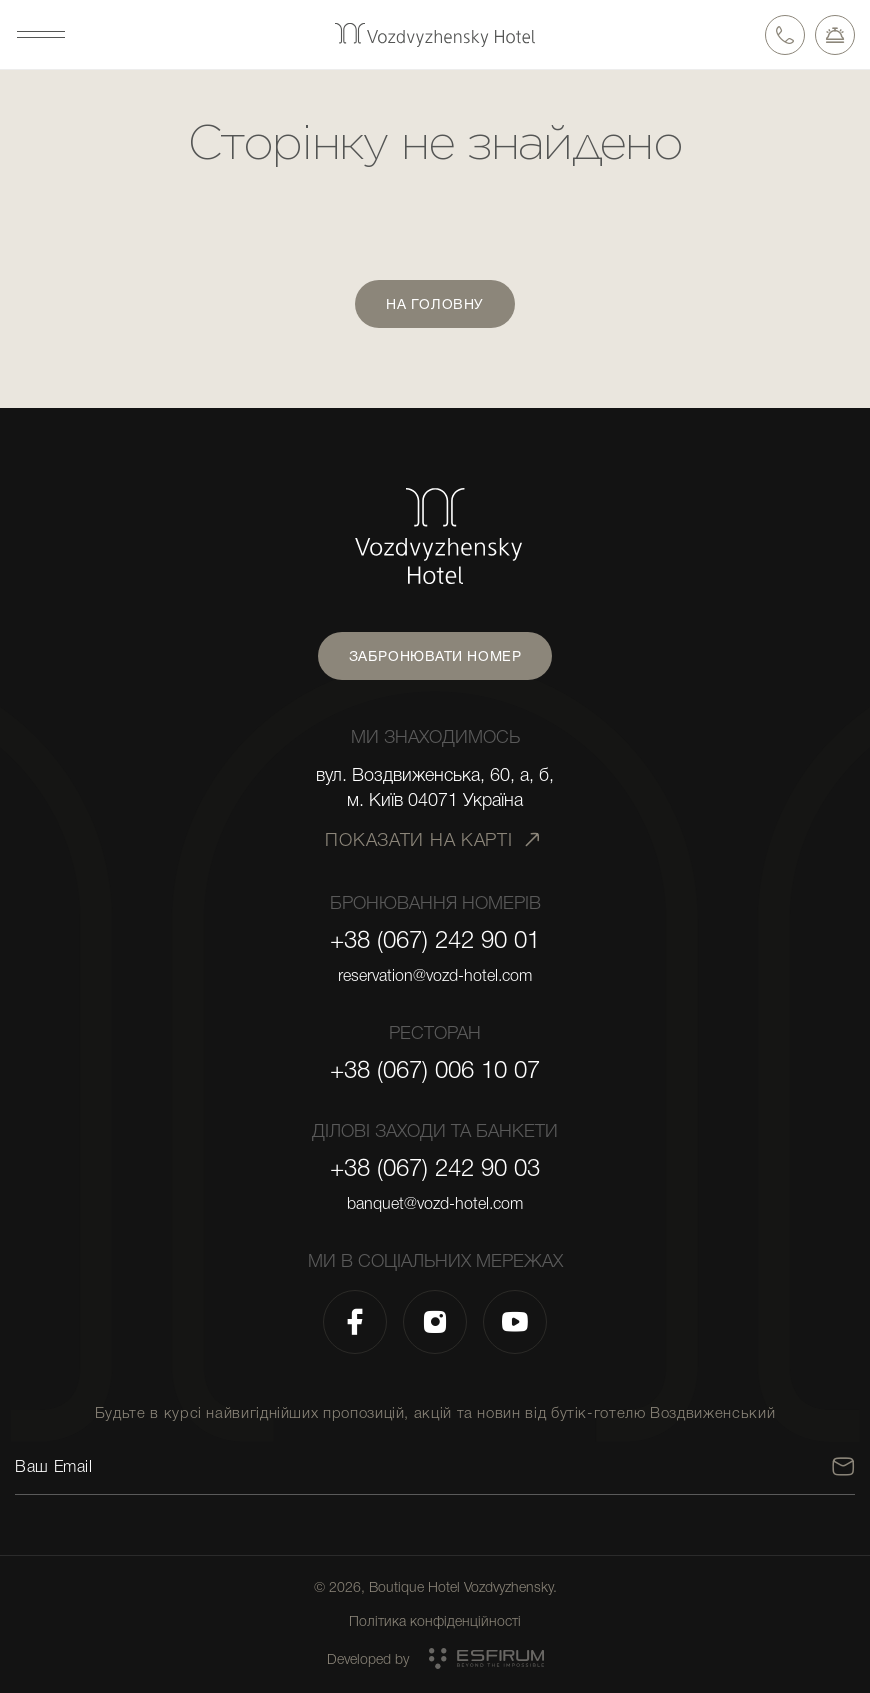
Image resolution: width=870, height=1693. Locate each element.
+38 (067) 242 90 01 (435, 940)
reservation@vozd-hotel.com (435, 976)
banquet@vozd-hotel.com (435, 1204)
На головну (435, 304)
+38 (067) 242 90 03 (435, 1168)
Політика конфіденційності (435, 1621)
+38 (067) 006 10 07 (435, 1070)
